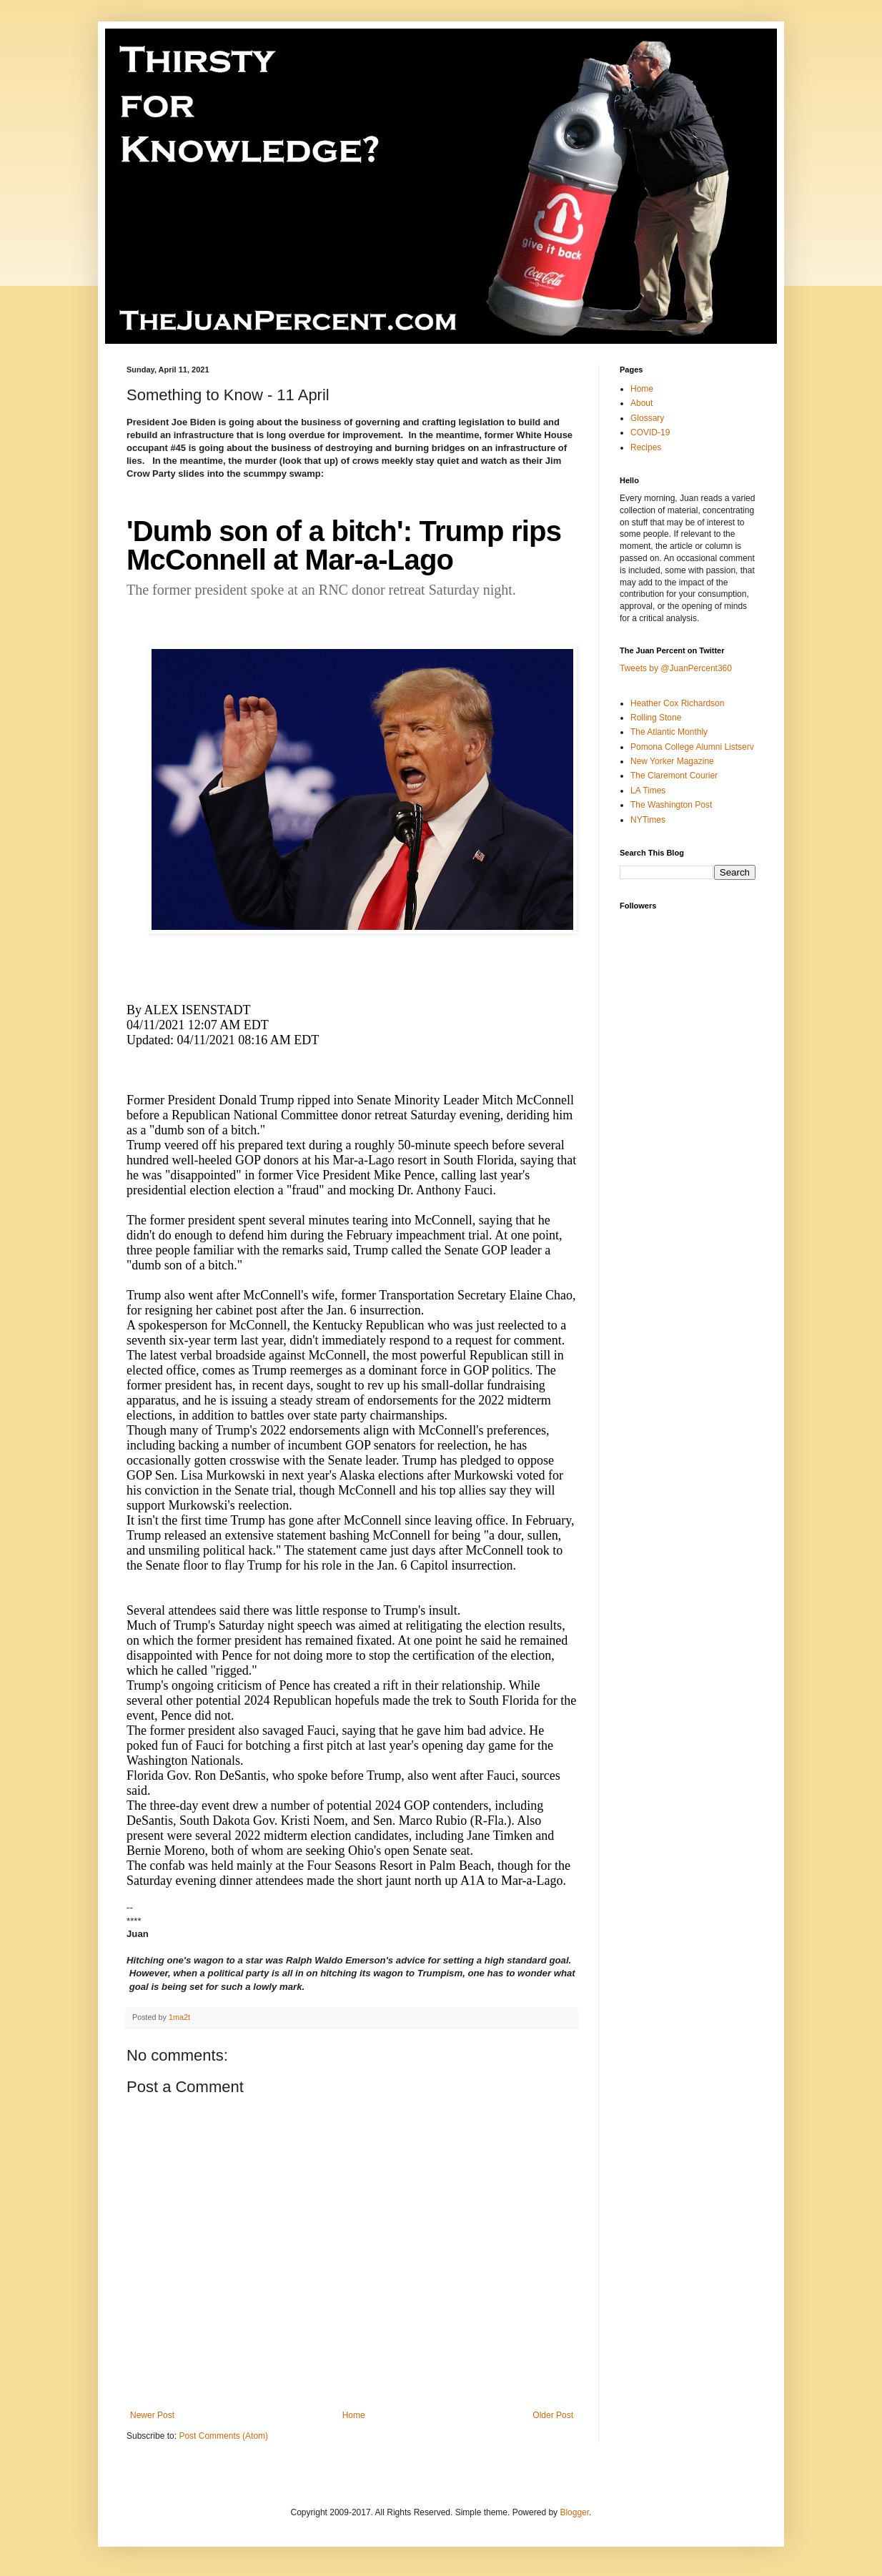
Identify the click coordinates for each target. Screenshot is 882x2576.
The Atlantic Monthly (669, 732)
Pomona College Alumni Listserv (692, 747)
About (641, 403)
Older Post (552, 2415)
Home (353, 2415)
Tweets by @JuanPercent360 (676, 668)
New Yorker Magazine (672, 761)
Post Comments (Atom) (223, 2436)
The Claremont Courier (674, 776)
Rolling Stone (655, 718)
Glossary (647, 418)
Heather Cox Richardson (677, 703)
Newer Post (152, 2415)
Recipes (645, 447)
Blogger (574, 2512)
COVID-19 (650, 432)
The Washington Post (671, 805)
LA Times (647, 791)
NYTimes (647, 820)
